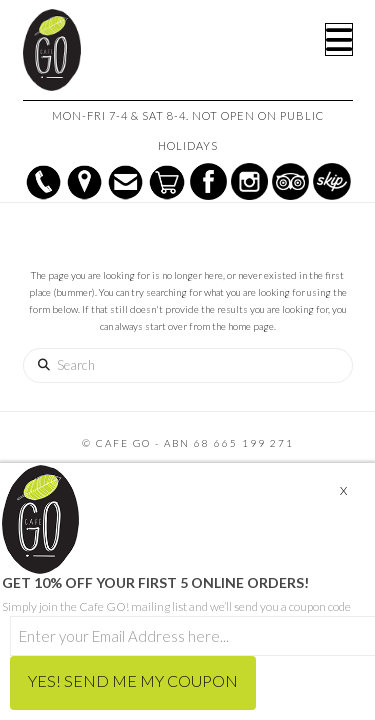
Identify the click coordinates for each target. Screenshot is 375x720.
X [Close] (343, 490)
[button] (339, 39)
